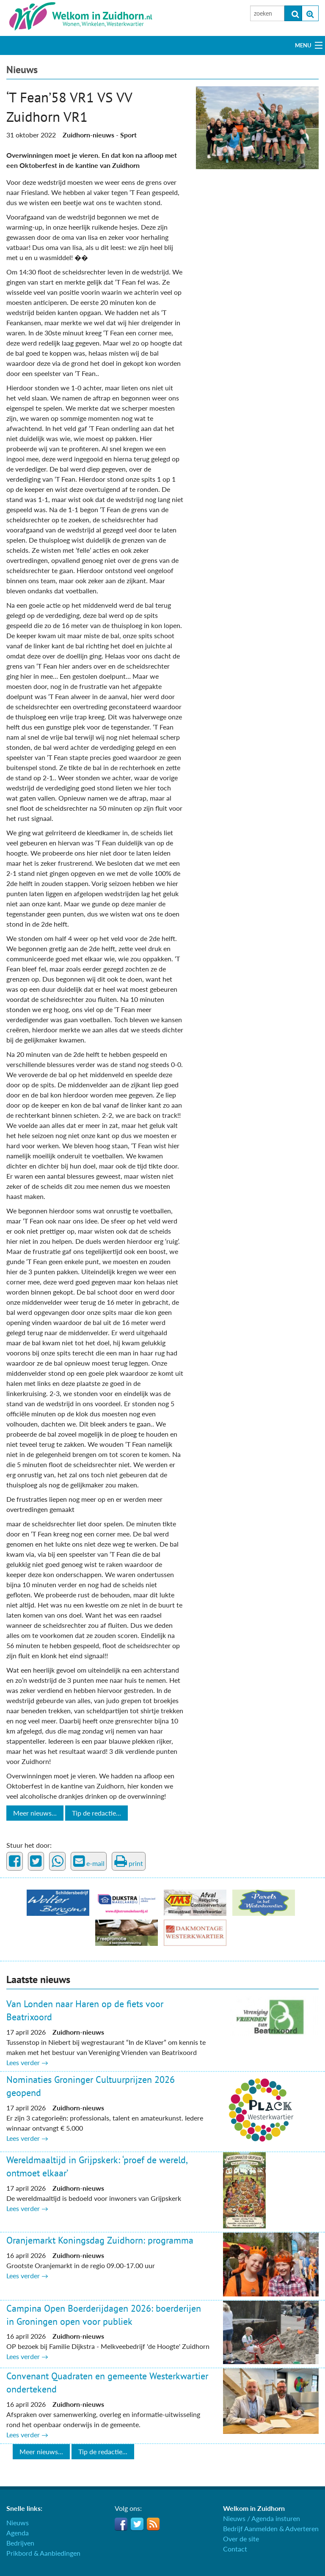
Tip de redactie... (96, 1813)
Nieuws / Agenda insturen (261, 2518)
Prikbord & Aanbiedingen (43, 2553)
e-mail (89, 1861)
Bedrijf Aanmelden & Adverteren (271, 2528)
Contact (235, 2549)
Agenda (17, 2533)
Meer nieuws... (35, 1813)
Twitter (137, 2524)
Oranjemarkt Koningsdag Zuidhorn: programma (99, 2240)
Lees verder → (27, 2062)
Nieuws (22, 69)
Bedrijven (20, 2543)
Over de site (241, 2539)
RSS (153, 2524)
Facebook (121, 2524)
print (128, 1861)
